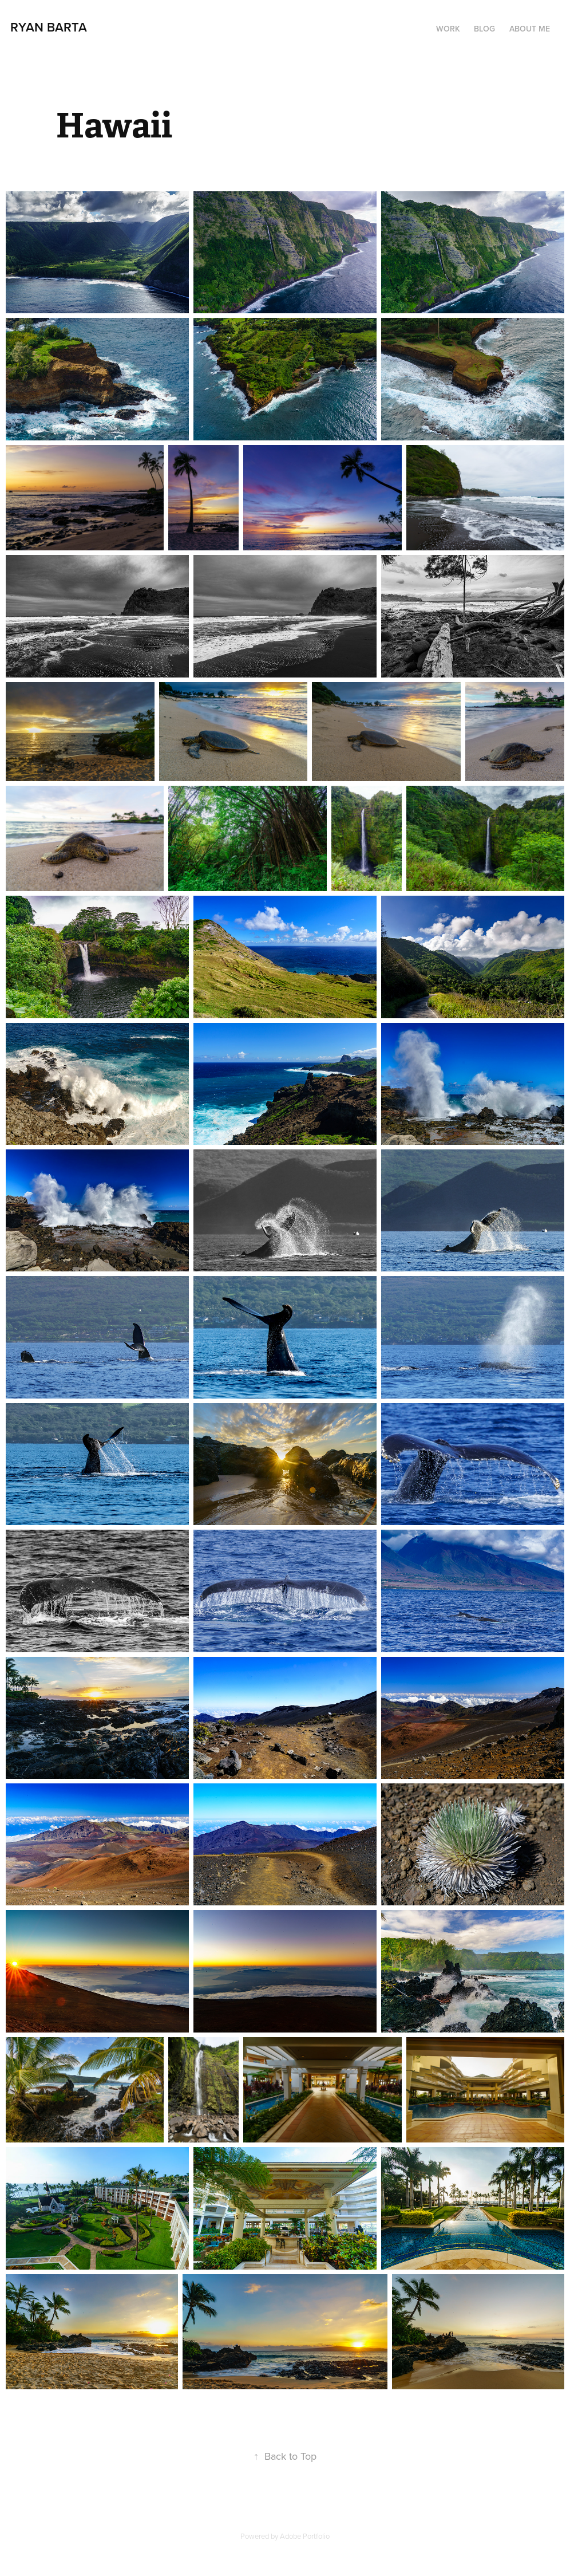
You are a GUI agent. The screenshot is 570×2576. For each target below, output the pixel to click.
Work (448, 28)
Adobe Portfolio (305, 2536)
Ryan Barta (48, 27)
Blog (484, 28)
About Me (529, 28)
